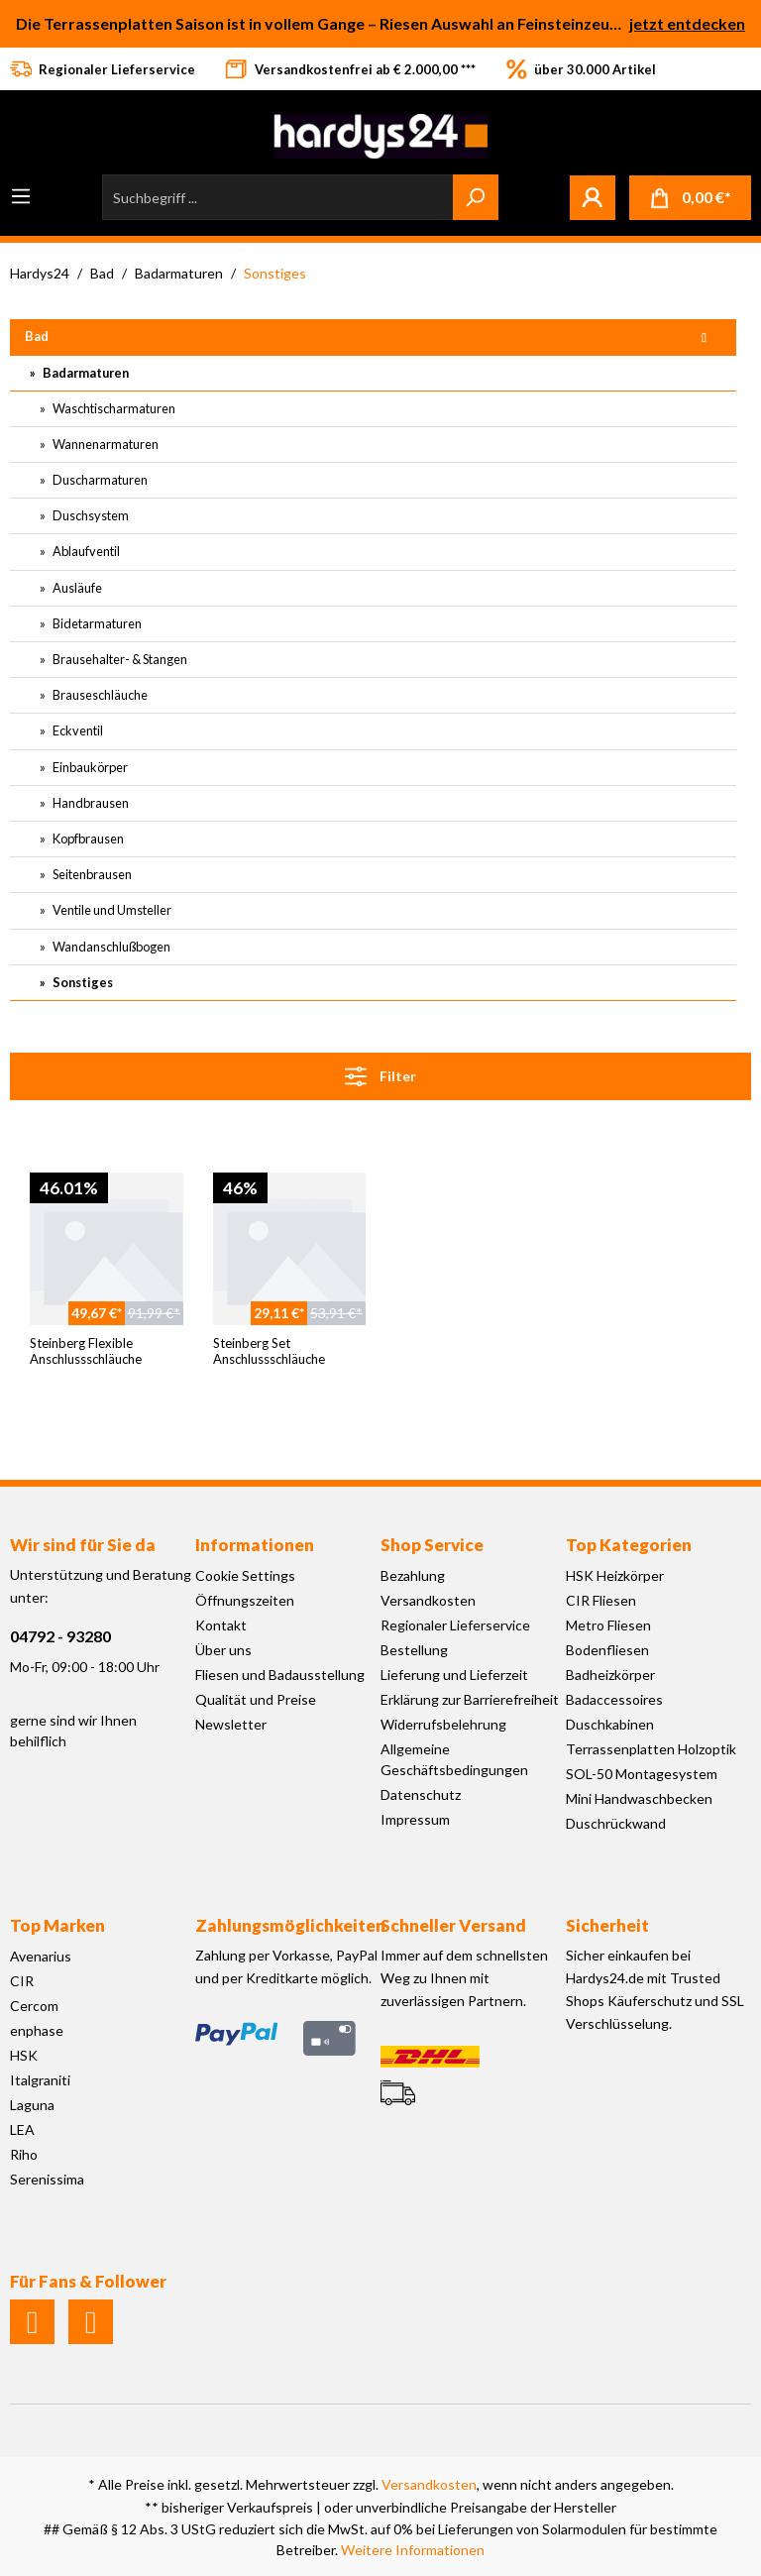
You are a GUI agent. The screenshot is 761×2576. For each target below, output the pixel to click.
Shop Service (432, 1544)
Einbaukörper (89, 767)
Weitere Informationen (413, 2549)
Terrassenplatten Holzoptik (651, 1748)
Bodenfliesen (607, 1649)
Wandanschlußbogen (110, 946)
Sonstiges (82, 982)
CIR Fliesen (601, 1600)
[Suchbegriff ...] (278, 197)
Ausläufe (76, 588)
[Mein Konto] (592, 197)
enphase (36, 2030)
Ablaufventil (85, 551)
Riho (24, 2154)
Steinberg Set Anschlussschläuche (269, 1351)
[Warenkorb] (690, 197)
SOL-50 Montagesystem (641, 1773)
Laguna (32, 2104)
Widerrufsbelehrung (443, 1724)
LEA (22, 2129)
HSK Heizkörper (615, 1575)
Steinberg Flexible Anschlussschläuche (86, 1351)
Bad (37, 336)
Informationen (254, 1544)
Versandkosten (428, 1600)
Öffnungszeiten (244, 1600)
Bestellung (414, 1649)
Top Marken (57, 1925)
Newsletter (231, 1724)
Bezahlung (412, 1575)
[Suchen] (475, 197)
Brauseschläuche (99, 695)
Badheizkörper (610, 1674)
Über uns (223, 1649)
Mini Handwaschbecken (639, 1798)
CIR (22, 1980)
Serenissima (47, 2179)
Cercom (34, 2005)
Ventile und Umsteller (111, 910)
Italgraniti (40, 2080)
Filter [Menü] (380, 1072)
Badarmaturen (85, 373)
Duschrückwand (616, 1823)
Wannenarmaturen (105, 444)
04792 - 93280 (60, 1635)
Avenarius (40, 1956)
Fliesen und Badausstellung (280, 1674)
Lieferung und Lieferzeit (454, 1674)
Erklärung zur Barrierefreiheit (469, 1699)
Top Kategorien (629, 1544)
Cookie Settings (245, 1575)
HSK (24, 2055)
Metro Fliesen (608, 1625)
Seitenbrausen (91, 874)
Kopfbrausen (87, 838)
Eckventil (77, 730)
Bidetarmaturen (96, 623)
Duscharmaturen (99, 480)
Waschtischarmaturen (113, 408)
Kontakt (221, 1625)
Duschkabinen (610, 1724)
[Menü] (21, 196)
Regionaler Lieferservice (455, 1625)
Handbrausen (90, 803)
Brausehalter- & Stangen (119, 659)
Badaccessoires (614, 1699)
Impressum (415, 1819)
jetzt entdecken (687, 23)
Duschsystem (90, 515)
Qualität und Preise (255, 1699)
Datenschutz (420, 1794)
